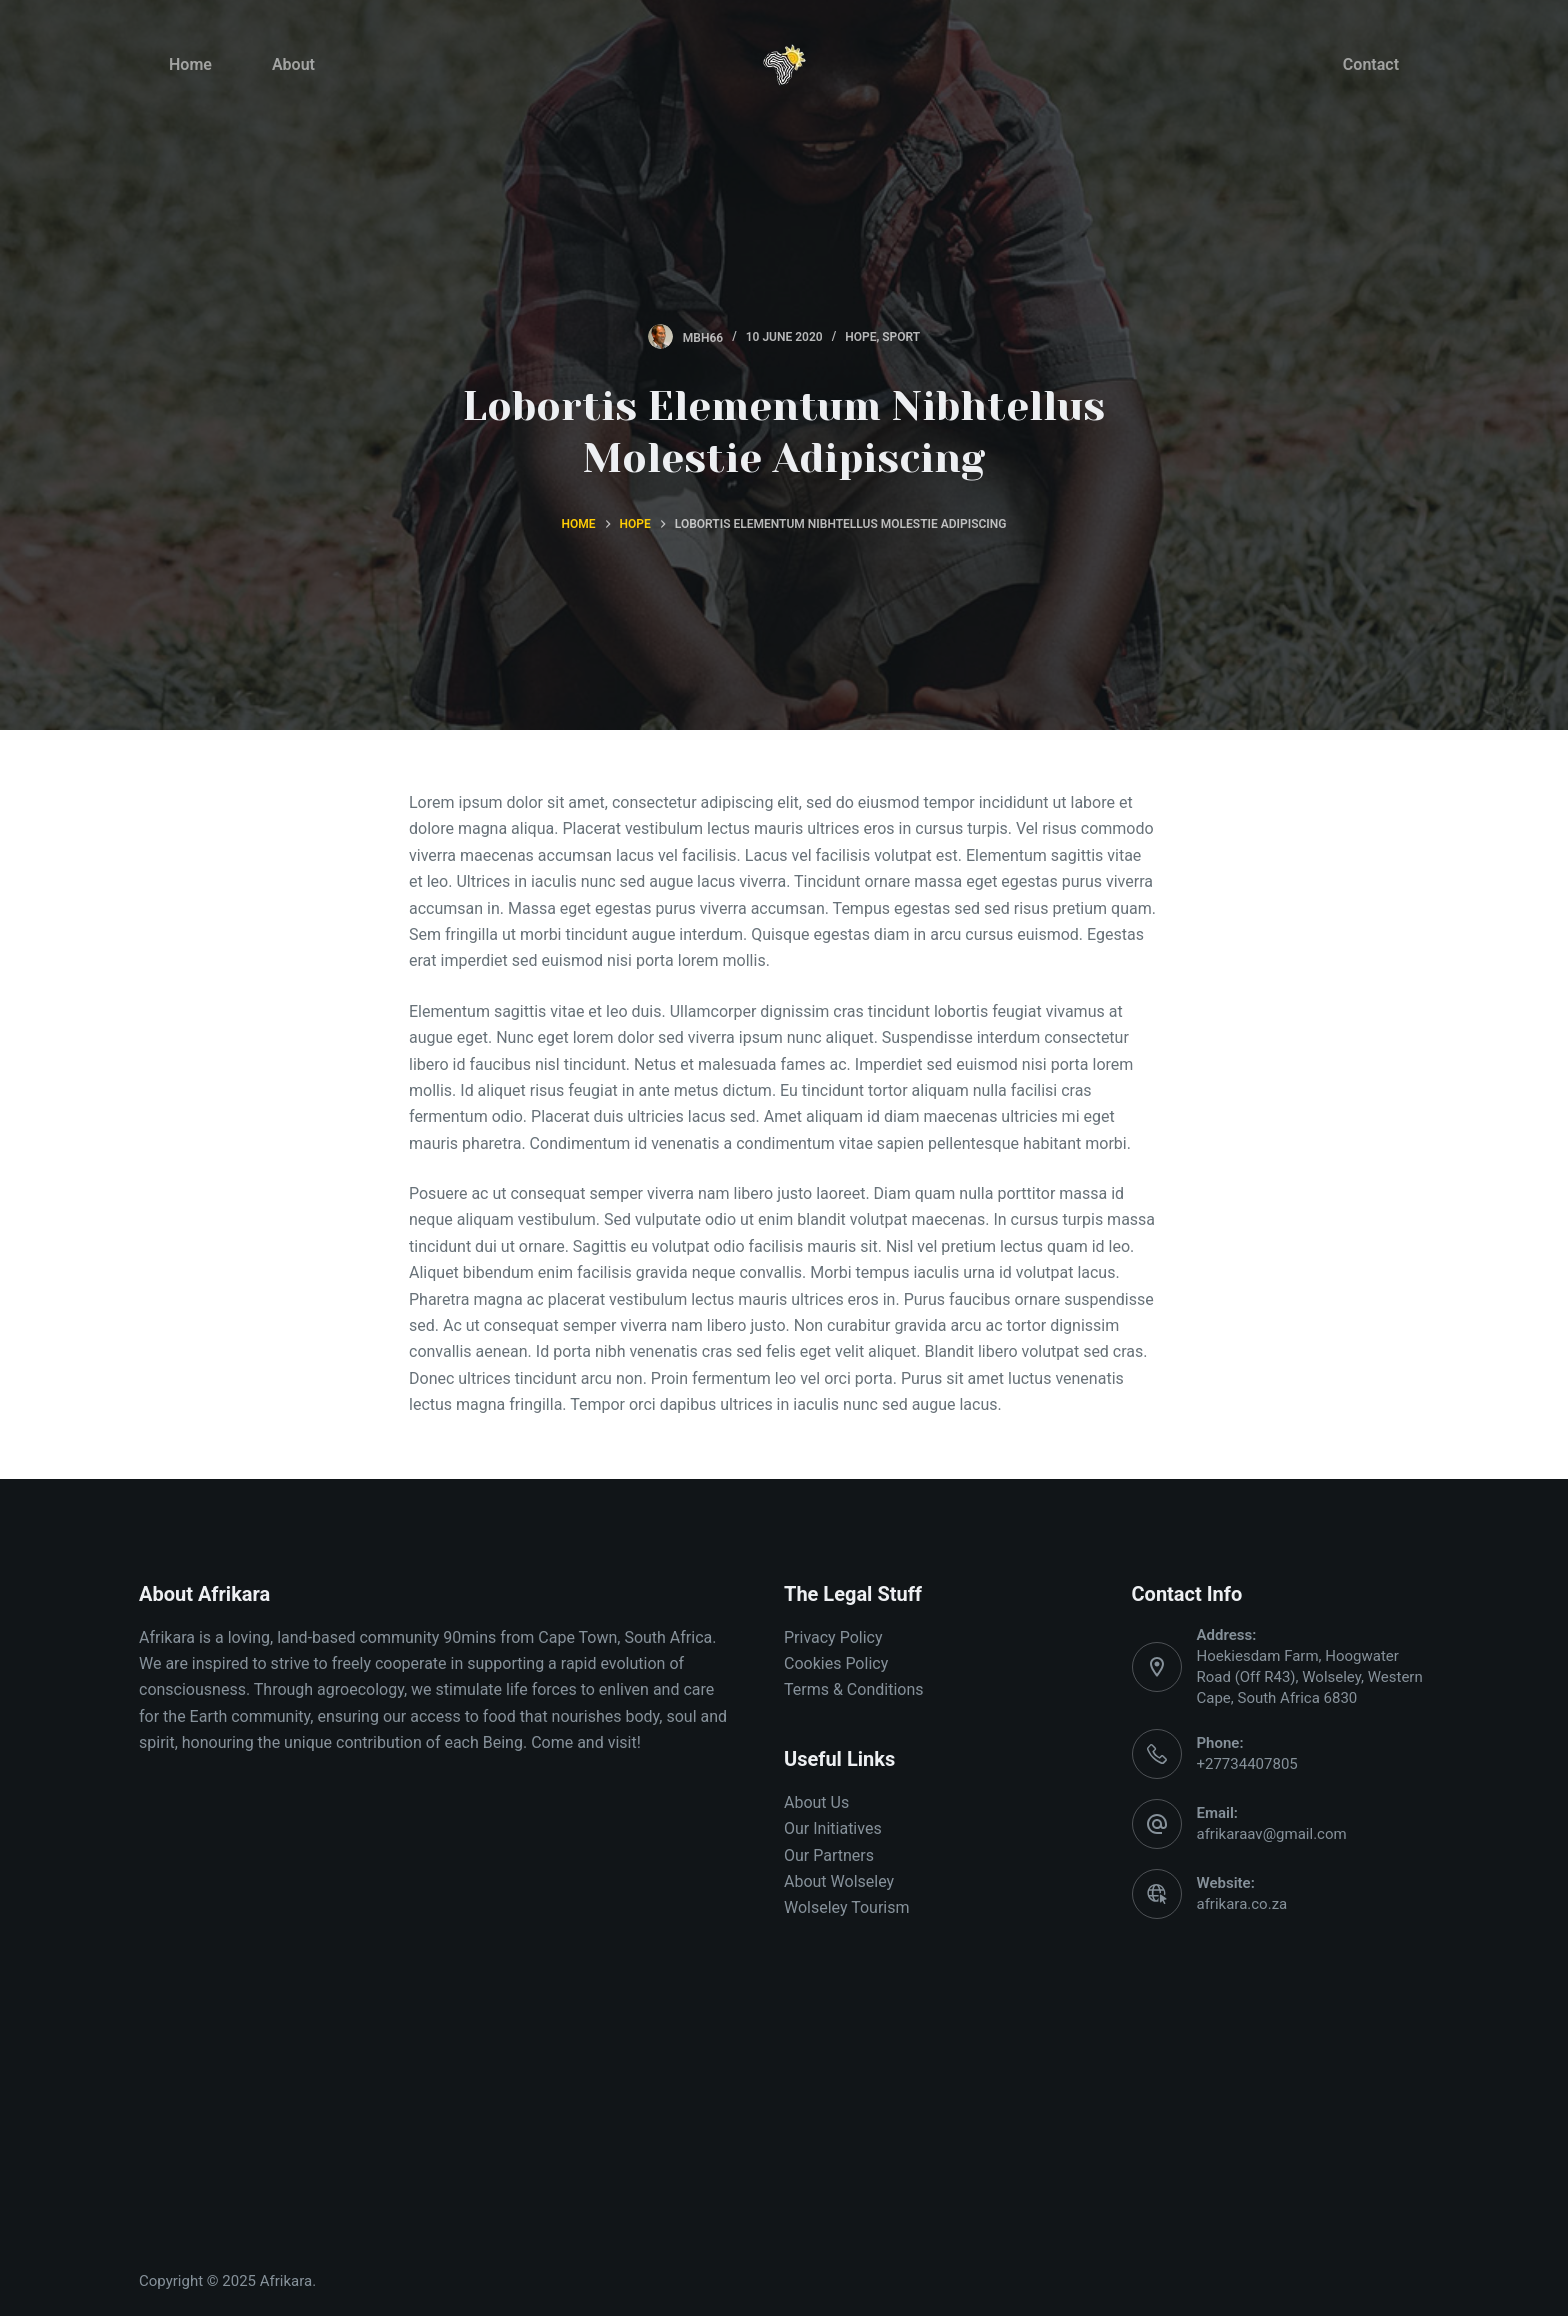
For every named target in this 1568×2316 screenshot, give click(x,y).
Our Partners (829, 1855)
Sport (901, 337)
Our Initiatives (833, 1828)
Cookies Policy (836, 1663)
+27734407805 (1247, 1764)
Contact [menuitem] (1371, 64)
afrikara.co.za (1242, 1904)
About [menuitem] (293, 64)
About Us (816, 1802)
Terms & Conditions (854, 1689)
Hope (860, 337)
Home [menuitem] (190, 64)
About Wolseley (839, 1881)
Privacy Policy (833, 1637)
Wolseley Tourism (847, 1907)
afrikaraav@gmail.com (1272, 1834)
